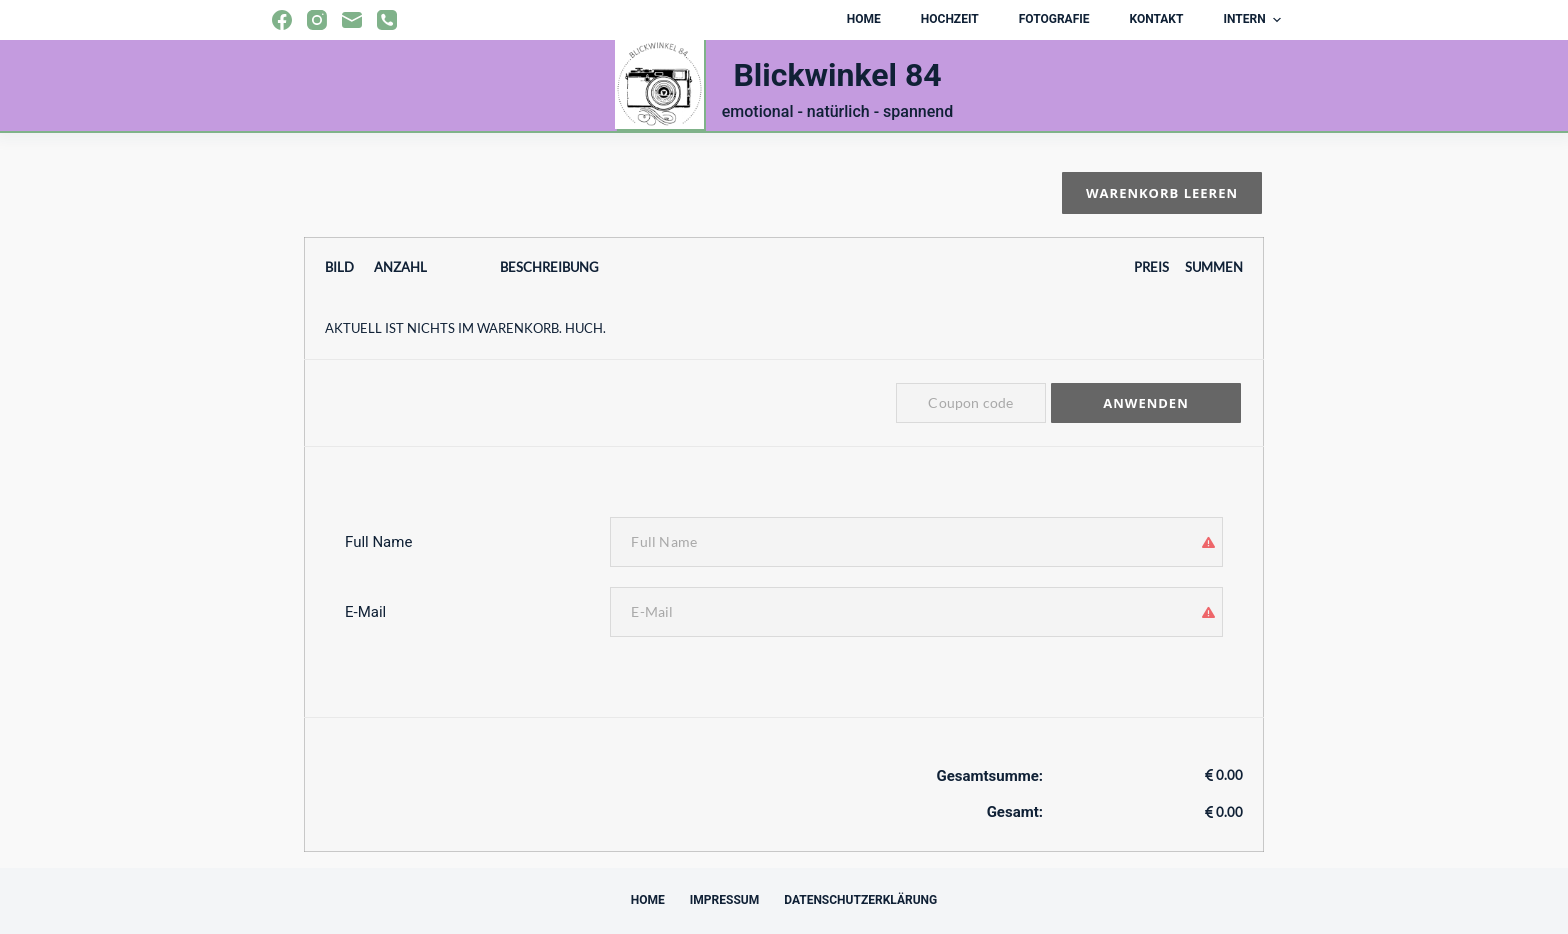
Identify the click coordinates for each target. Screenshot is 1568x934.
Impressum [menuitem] (724, 900)
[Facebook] (282, 20)
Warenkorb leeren (1162, 193)
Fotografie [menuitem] (1054, 19)
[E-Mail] (352, 20)
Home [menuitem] (864, 19)
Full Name (378, 542)
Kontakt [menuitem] (1156, 19)
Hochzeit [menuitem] (950, 19)
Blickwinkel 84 (837, 75)
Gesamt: (1015, 812)
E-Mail (365, 612)
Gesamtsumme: (989, 776)
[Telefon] (387, 20)
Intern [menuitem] (1254, 20)
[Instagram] (317, 20)
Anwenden (1145, 403)
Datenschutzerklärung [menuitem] (860, 900)
